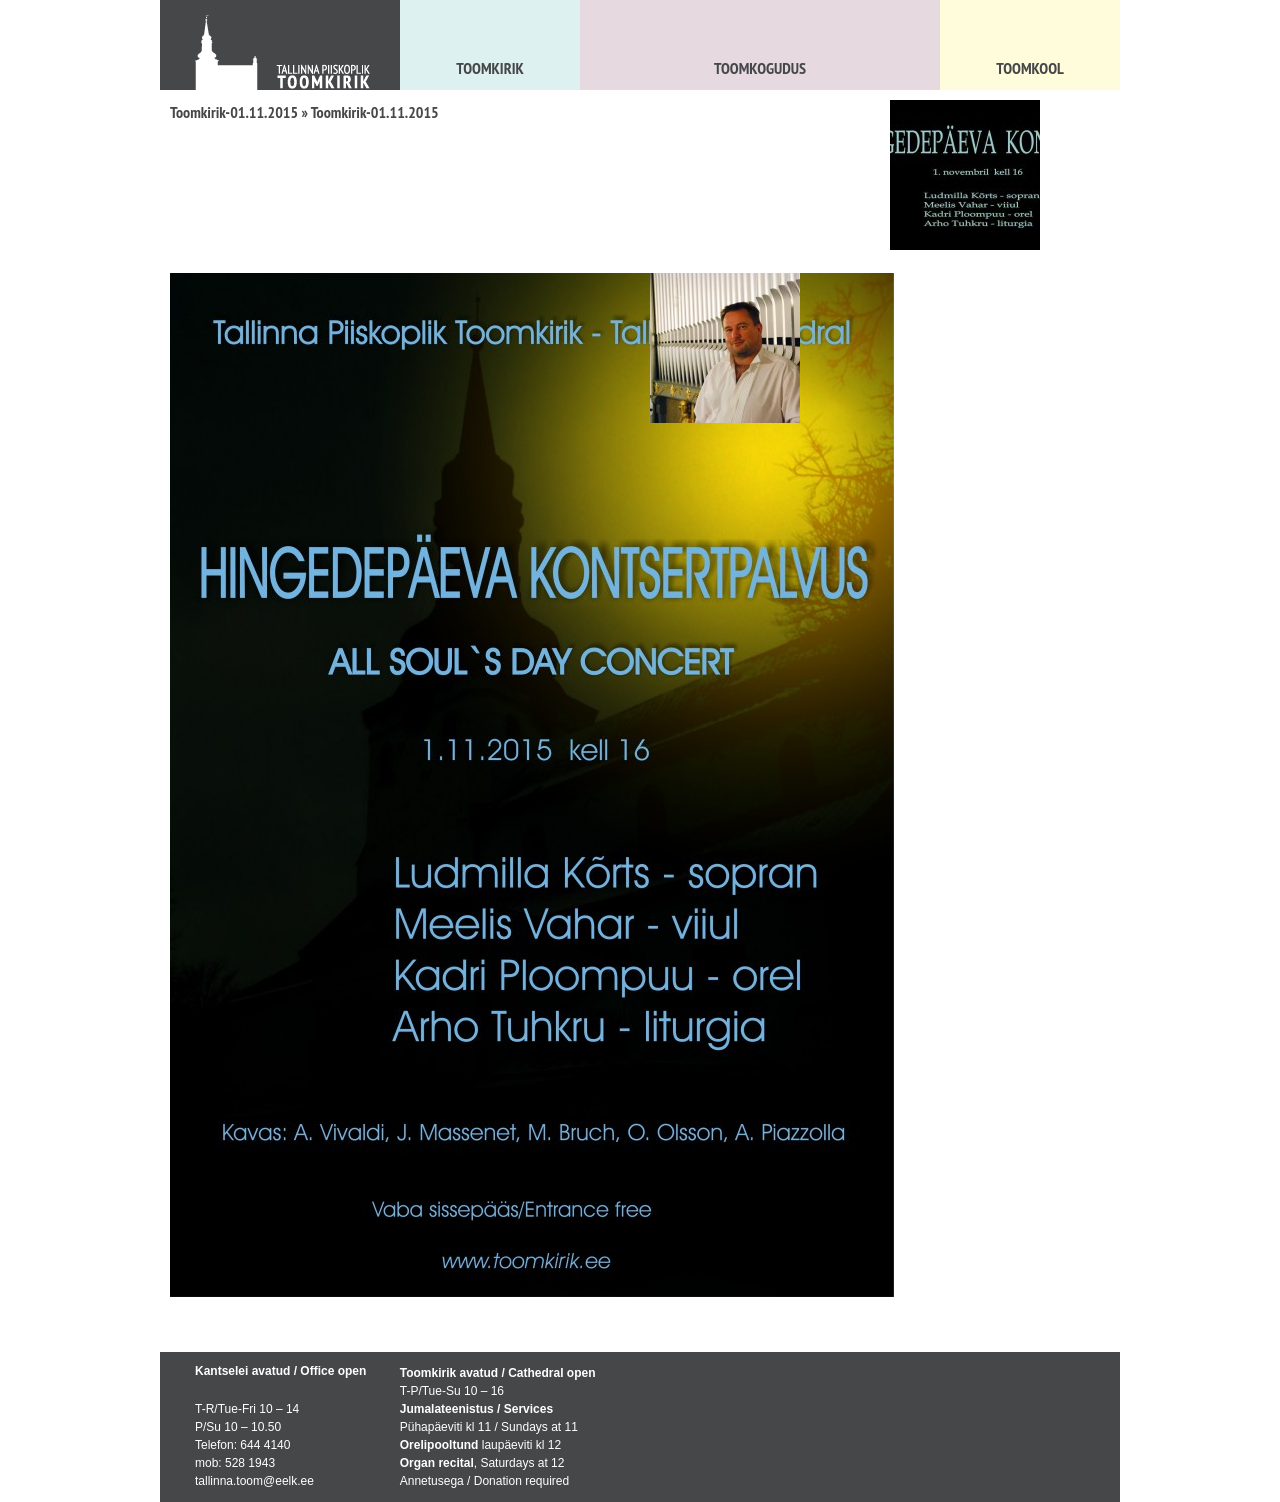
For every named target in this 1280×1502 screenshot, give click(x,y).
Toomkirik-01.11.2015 (234, 112)
